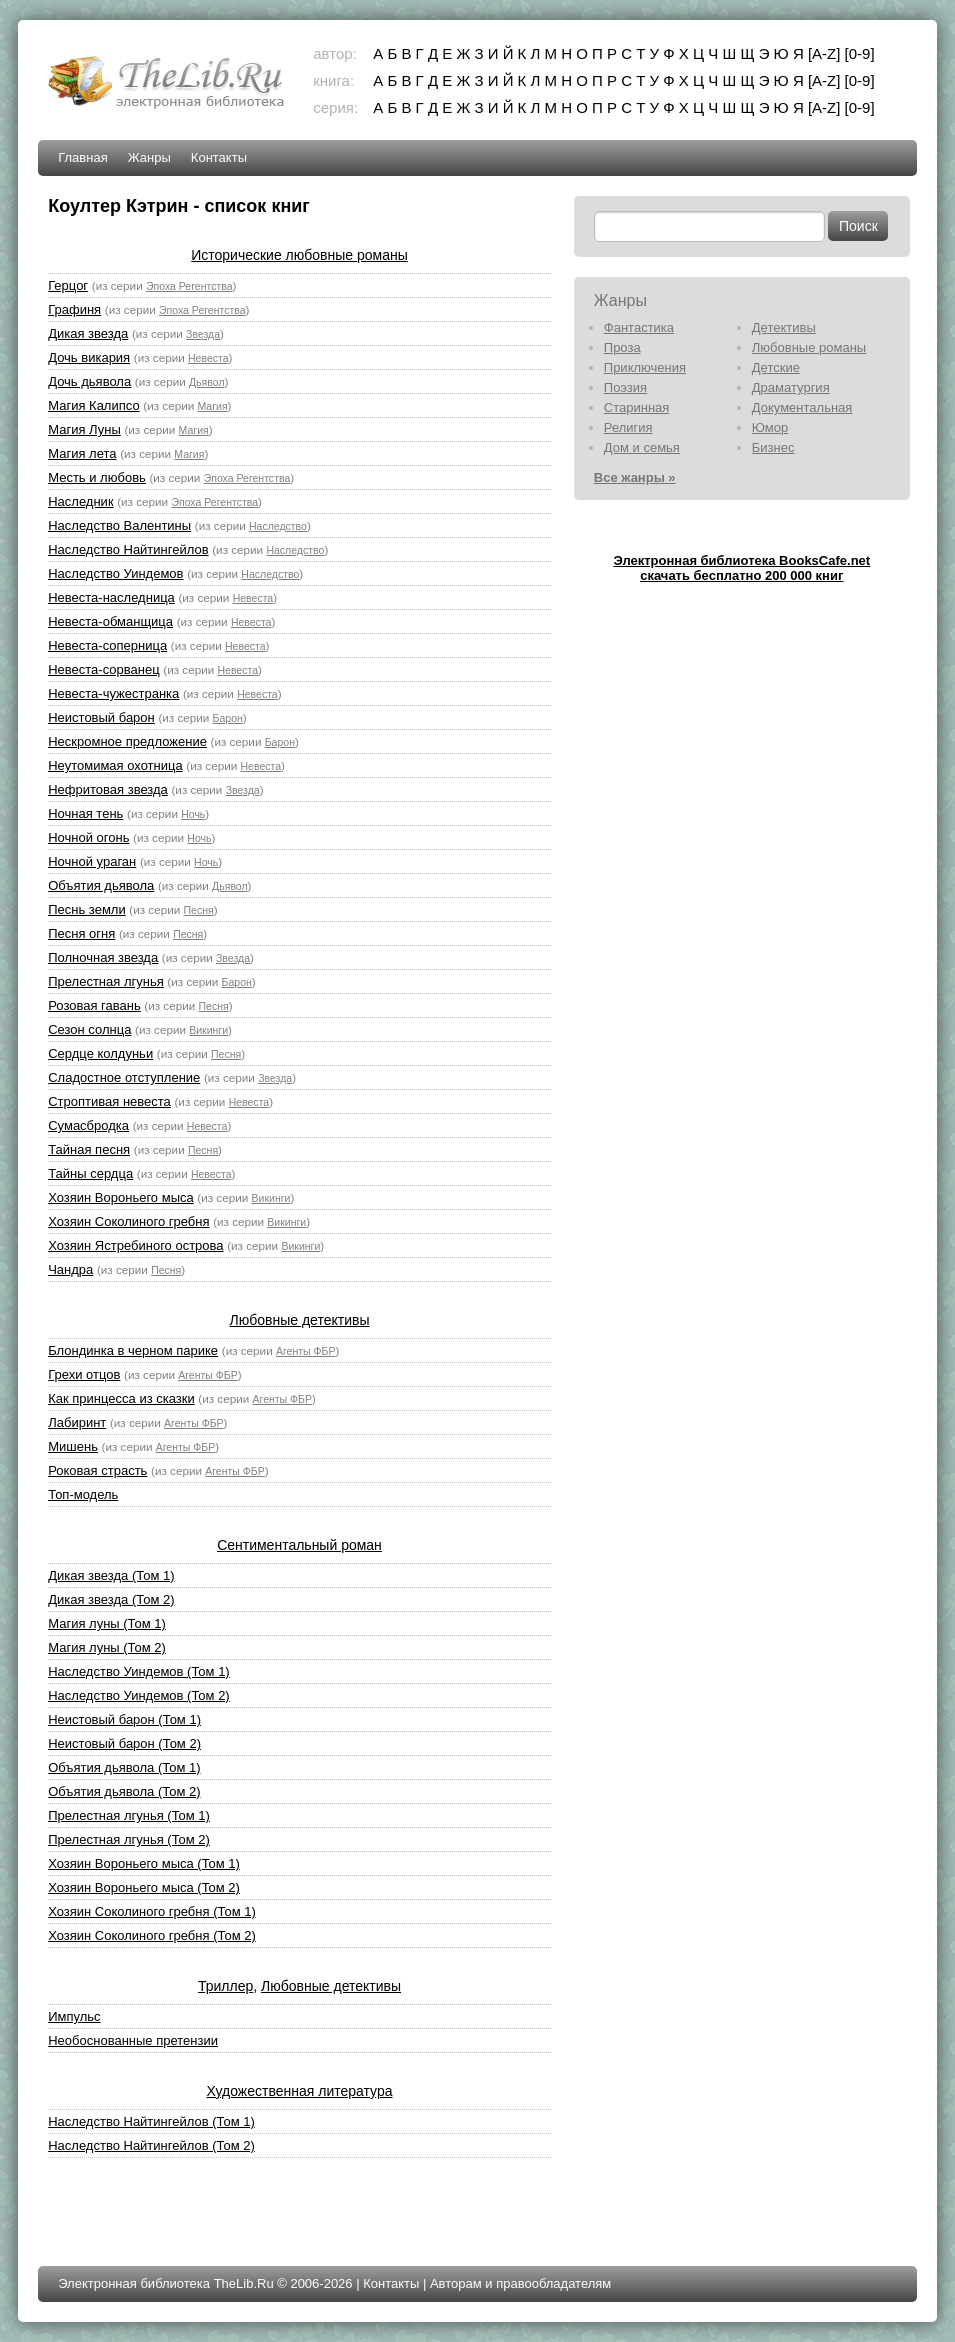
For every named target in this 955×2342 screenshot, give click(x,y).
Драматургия (791, 387)
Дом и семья (642, 447)
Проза (622, 347)
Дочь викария (89, 357)
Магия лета (82, 453)
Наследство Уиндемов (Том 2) (139, 1695)
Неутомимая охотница (115, 765)
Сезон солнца (89, 1029)
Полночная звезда (103, 957)
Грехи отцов (84, 1374)
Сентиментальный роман (299, 1545)
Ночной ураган (92, 861)
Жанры (149, 157)
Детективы (784, 327)
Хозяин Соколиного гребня (128, 1221)
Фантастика (639, 327)
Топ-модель (83, 1494)
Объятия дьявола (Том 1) (124, 1767)
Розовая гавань (94, 1005)
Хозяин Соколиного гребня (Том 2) (152, 1935)
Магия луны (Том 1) (107, 1623)
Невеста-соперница (107, 645)
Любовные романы (809, 347)
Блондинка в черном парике (133, 1350)
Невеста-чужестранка (113, 693)
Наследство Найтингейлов (128, 549)
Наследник (80, 501)
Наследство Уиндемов (115, 573)
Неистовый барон (101, 717)
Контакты (219, 157)
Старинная (637, 407)
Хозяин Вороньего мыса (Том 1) (144, 1863)
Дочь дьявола (89, 381)
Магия (212, 406)
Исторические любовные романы (299, 255)
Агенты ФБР (305, 1351)
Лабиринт (77, 1422)
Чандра (70, 1269)
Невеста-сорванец (103, 669)
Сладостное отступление (124, 1077)
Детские (776, 367)
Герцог (68, 285)
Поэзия (625, 387)
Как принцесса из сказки (121, 1398)
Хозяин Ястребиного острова (135, 1245)
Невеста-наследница (111, 597)
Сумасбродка (88, 1125)
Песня (198, 910)
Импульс (74, 2016)
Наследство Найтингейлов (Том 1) (151, 2121)
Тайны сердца (90, 1173)
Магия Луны (84, 429)
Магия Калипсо (93, 405)
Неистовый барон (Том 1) (124, 1719)
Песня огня (81, 933)
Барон (228, 718)
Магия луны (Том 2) (107, 1647)
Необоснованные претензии (133, 2040)
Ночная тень (85, 813)
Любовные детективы (300, 1320)
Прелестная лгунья (106, 981)
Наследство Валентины (119, 525)
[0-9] (860, 53)
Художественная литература (300, 2091)
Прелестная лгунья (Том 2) (129, 1839)
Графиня (74, 309)
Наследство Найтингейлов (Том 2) (151, 2145)
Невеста (208, 358)
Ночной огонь (88, 837)
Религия (628, 427)
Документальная (802, 407)
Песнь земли (86, 909)
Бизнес (773, 447)
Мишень (73, 1446)
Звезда (203, 334)
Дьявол (207, 382)
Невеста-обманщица (110, 621)
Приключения (645, 367)
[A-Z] (824, 53)
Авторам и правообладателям (520, 2283)
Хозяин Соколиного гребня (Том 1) (152, 1911)
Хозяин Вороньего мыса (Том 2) (144, 1887)
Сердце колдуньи (100, 1053)
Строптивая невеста (109, 1101)
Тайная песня (89, 1149)
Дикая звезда (88, 333)
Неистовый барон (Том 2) (124, 1743)
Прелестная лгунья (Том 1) (129, 1815)
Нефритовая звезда (108, 789)
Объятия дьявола (101, 885)
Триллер (225, 1986)
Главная (82, 157)
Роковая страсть (97, 1470)
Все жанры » (635, 477)
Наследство (278, 526)
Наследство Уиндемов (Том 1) (139, 1671)
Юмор (770, 427)
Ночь (193, 814)
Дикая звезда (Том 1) (111, 1575)
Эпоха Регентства (189, 286)
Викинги (208, 1030)
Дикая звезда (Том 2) (111, 1599)
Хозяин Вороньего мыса (121, 1197)
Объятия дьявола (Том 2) (124, 1791)
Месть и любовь (97, 477)
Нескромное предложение (127, 741)
